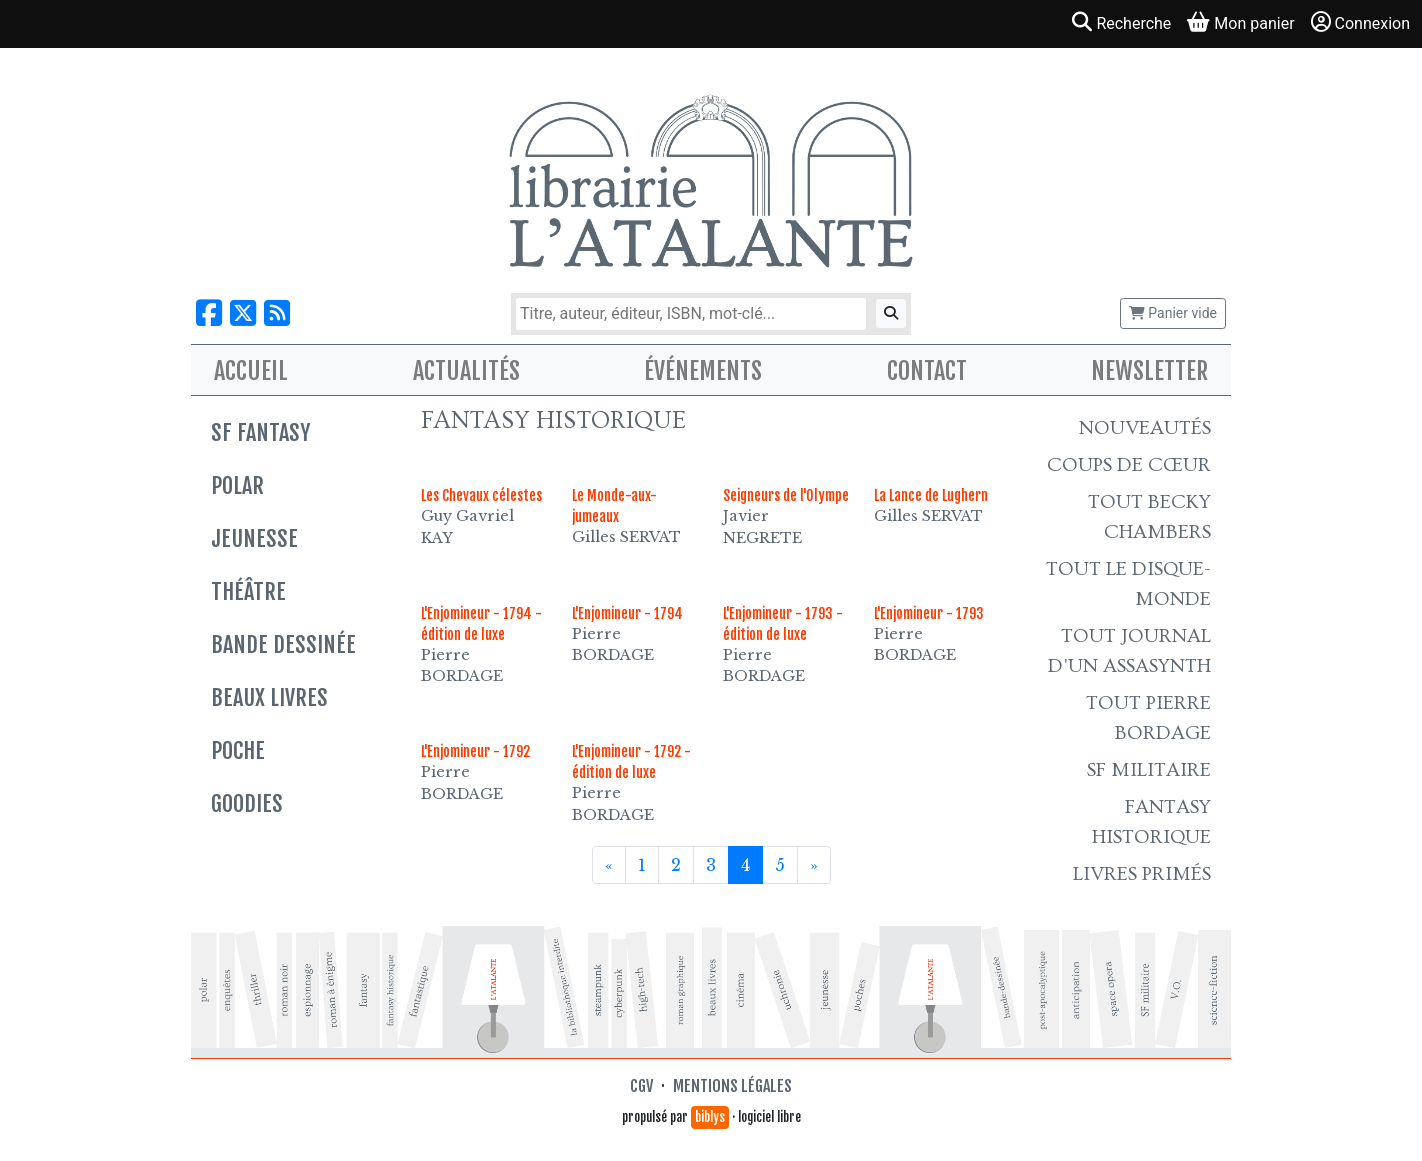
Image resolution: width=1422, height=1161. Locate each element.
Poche (238, 750)
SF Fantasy (260, 432)
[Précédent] (609, 865)
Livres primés (1142, 874)
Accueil (251, 371)
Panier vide (1173, 313)
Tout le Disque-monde (1128, 584)
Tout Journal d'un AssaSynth (1129, 651)
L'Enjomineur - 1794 (627, 613)
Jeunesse (254, 538)
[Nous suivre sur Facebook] (209, 313)
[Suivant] (814, 865)
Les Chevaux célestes (481, 495)
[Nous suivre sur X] (243, 313)
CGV (641, 1086)
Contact (927, 371)
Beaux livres (269, 697)
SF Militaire (1149, 770)
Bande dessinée (283, 644)
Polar (237, 485)
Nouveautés (1145, 428)
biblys (710, 1117)
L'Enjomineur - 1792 (475, 751)
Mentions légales (732, 1086)
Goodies (247, 803)
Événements (703, 371)
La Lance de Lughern (931, 495)
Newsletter (1149, 371)
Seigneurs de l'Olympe (786, 495)
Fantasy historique (1151, 822)
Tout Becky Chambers (1149, 517)
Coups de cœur (1129, 465)
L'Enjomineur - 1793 (929, 613)
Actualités (466, 371)
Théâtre (248, 591)
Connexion (1360, 22)
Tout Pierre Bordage (1148, 718)
